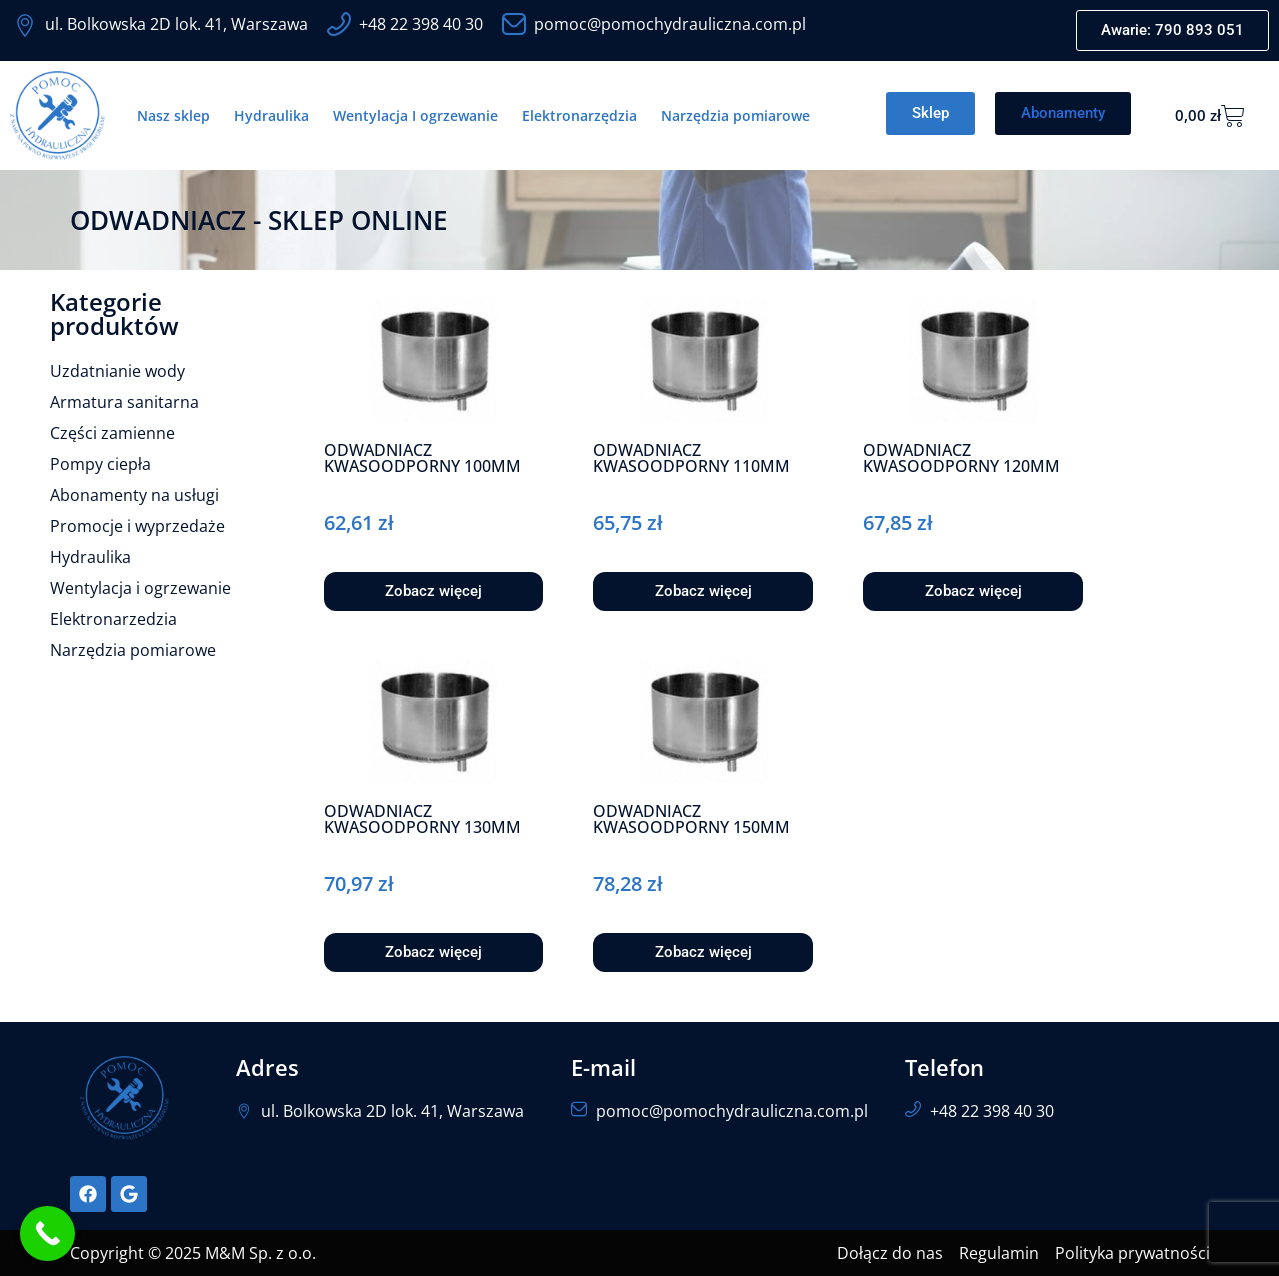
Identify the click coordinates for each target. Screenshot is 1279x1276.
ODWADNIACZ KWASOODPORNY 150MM (691, 819)
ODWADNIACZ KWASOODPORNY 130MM (422, 819)
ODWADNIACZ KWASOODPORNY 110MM (691, 458)
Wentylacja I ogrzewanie (415, 115)
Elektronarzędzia (579, 115)
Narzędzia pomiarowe (735, 115)
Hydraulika (271, 115)
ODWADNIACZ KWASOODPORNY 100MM (422, 458)
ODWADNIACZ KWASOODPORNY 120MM (961, 458)
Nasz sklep (173, 115)
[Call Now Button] (47, 1233)
